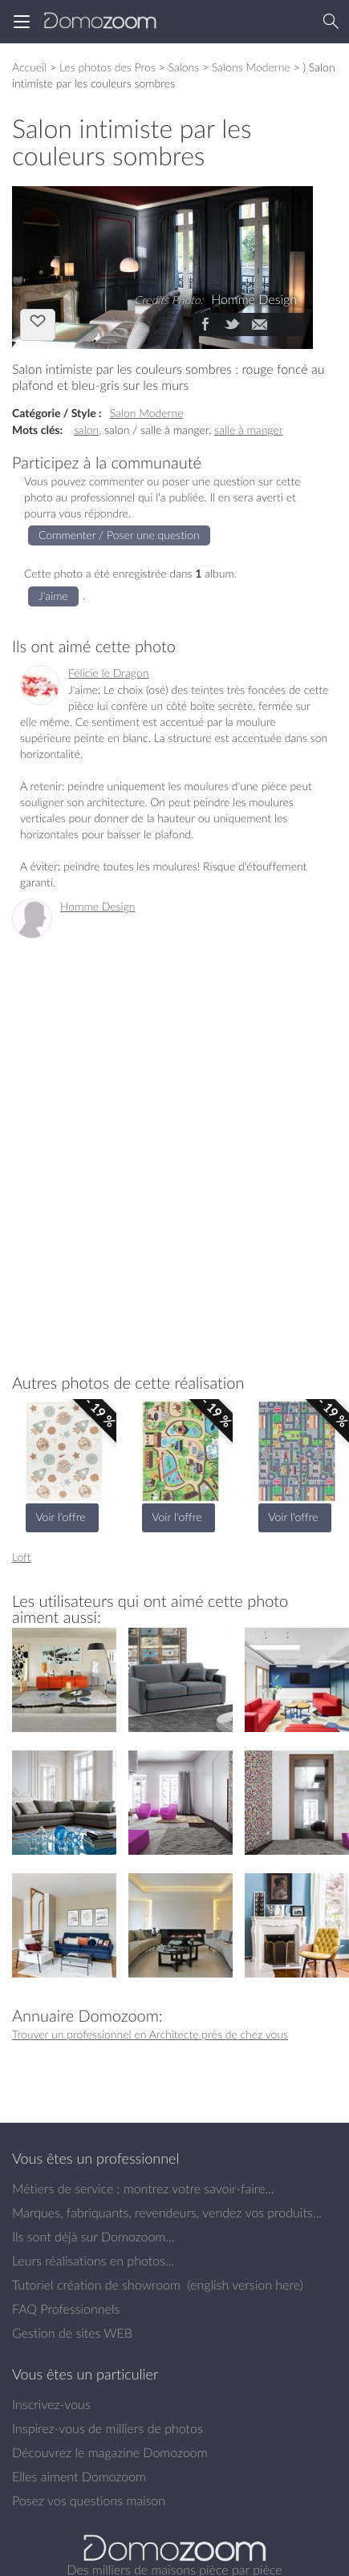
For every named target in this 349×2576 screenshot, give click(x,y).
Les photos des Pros (107, 67)
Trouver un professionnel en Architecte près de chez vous (150, 2034)
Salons (184, 67)
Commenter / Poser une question (119, 534)
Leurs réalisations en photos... (93, 2261)
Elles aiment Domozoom (79, 2476)
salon (86, 429)
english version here (244, 2285)
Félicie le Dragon (108, 672)
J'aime (38, 323)
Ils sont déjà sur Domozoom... (93, 2236)
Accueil (29, 67)
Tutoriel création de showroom (96, 2285)
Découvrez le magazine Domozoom (110, 2452)
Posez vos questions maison (88, 2500)
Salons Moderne (251, 67)
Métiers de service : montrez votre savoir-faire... (143, 2188)
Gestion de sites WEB (72, 2333)
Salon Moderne (147, 412)
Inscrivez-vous (51, 2404)
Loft (21, 1556)
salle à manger (248, 429)
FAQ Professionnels (66, 2309)
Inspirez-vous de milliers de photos (107, 2428)
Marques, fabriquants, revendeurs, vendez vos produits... (167, 2212)
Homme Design (98, 906)
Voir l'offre (60, 1516)
